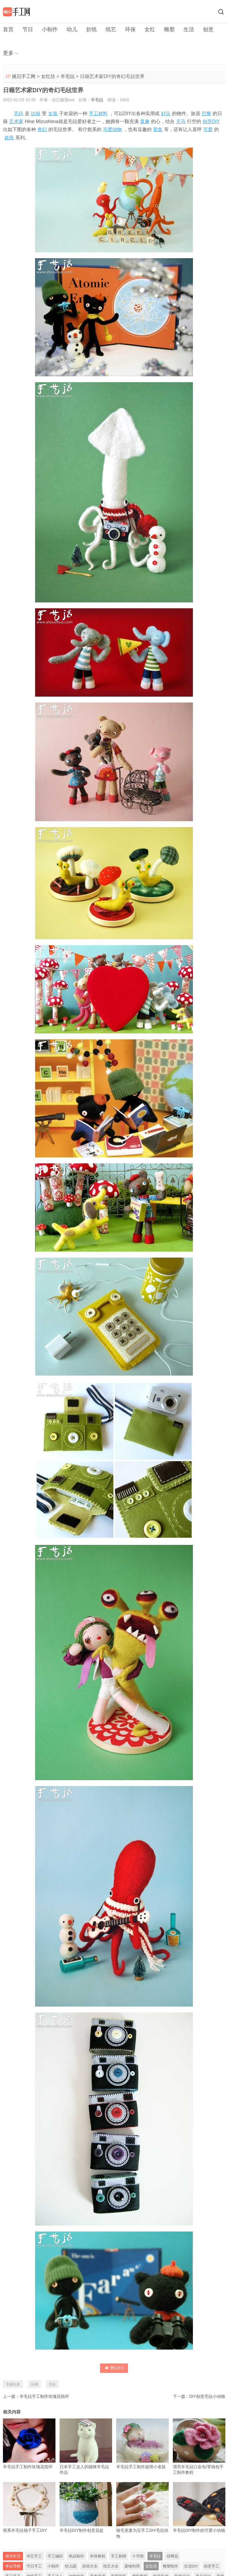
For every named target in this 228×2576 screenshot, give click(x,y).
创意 (208, 29)
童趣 (145, 121)
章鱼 (158, 129)
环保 (130, 29)
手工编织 (55, 2556)
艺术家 (16, 121)
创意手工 (211, 2566)
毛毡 (18, 113)
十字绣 (138, 2556)
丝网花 (172, 2556)
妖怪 (9, 137)
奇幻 (42, 129)
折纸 (91, 29)
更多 (8, 53)
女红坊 (48, 76)
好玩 (165, 113)
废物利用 (132, 2566)
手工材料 (98, 113)
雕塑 (169, 29)
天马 (181, 121)
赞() (114, 2367)
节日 (27, 29)
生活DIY (191, 2566)
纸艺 (111, 29)
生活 (188, 29)
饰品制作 (76, 2556)
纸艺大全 (111, 2566)
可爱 (208, 129)
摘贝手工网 (23, 76)
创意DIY (211, 121)
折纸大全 (90, 2566)
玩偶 (34, 2384)
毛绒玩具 (13, 2384)
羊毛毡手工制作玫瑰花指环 (44, 2396)
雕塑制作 (170, 2566)
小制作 (50, 29)
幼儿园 (70, 2566)
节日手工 (34, 2566)
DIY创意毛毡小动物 (207, 2396)
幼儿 (72, 29)
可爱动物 (112, 129)
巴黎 (206, 113)
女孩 (53, 113)
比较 (35, 113)
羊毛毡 (67, 76)
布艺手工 (34, 2556)
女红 (150, 29)
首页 (8, 29)
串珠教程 (97, 2556)
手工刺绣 (118, 2556)
